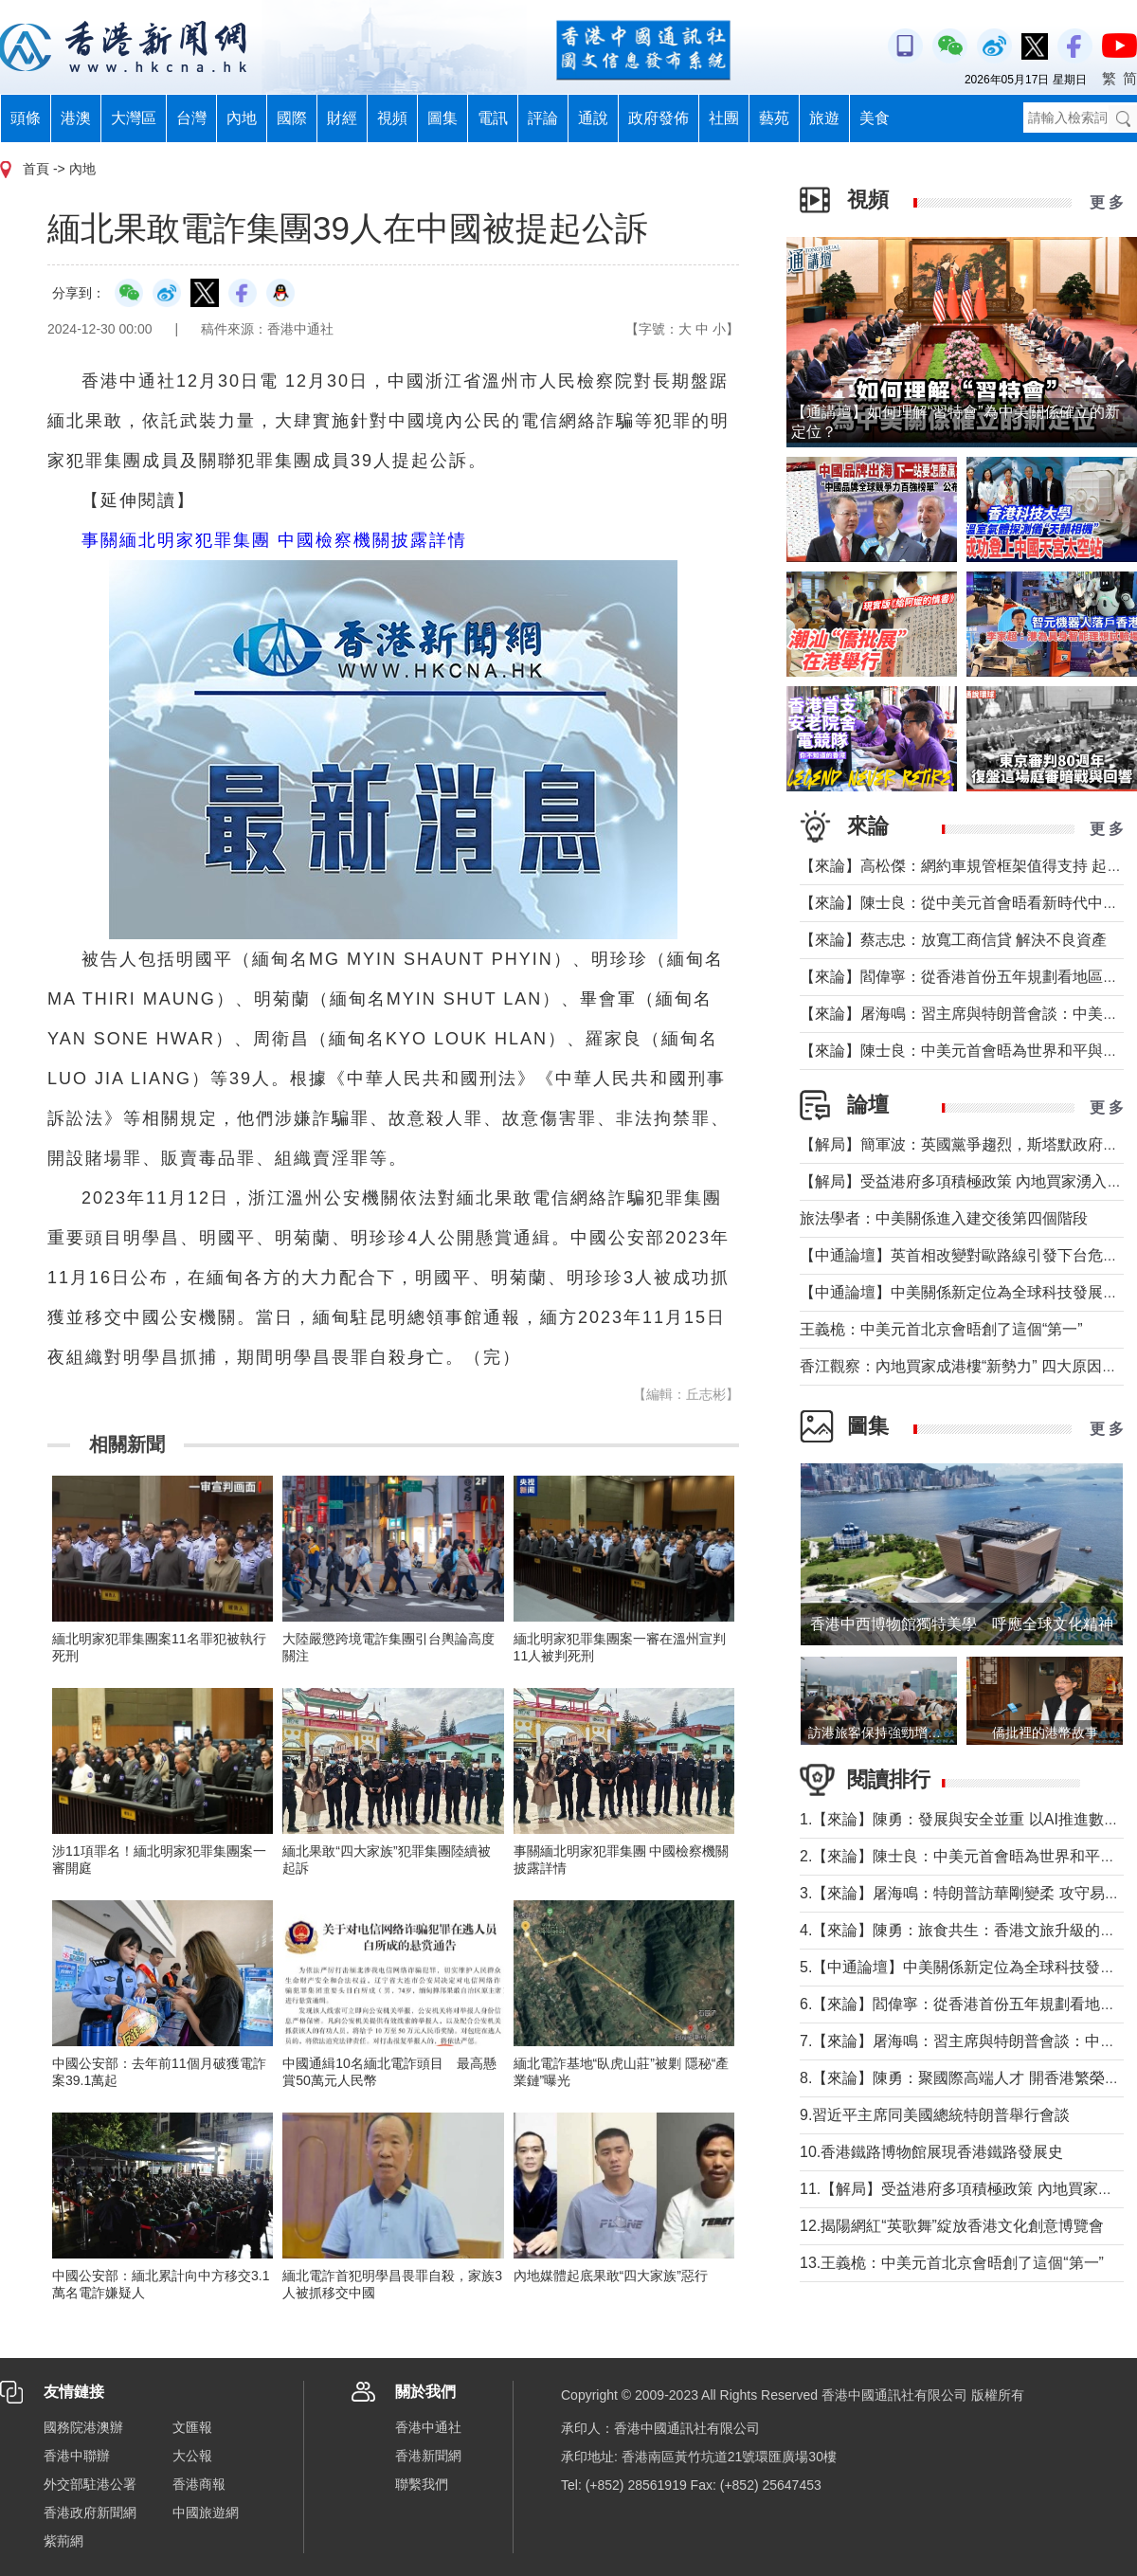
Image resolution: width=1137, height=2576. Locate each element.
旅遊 (824, 118)
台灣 (191, 118)
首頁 (36, 168)
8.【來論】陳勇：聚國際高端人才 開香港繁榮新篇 (967, 2078)
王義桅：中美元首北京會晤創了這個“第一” (941, 1329)
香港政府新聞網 (90, 2512)
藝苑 (774, 118)
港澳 (76, 118)
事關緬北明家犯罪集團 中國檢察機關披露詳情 (274, 540)
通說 (593, 118)
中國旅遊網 (205, 2512)
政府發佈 (658, 118)
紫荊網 (63, 2541)
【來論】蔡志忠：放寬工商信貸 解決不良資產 (953, 940)
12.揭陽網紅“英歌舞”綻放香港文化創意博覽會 (952, 2226)
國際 (292, 118)
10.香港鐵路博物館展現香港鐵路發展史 (931, 2152)
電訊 (493, 118)
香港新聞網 (428, 2455)
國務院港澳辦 (83, 2427)
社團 (724, 118)
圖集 (442, 118)
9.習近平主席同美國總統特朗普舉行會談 (935, 2115)
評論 (543, 118)
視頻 (392, 118)
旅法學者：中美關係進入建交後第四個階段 (944, 1218)
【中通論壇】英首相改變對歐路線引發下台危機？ (966, 1255)
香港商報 (199, 2484)
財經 (342, 118)
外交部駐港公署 (90, 2484)
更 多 (1107, 202)
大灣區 (133, 118)
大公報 (192, 2455)
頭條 (25, 118)
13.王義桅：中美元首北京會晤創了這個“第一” (952, 2263)
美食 (874, 118)
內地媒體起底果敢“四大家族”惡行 (611, 2275)
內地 (241, 118)
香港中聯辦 (77, 2455)
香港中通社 (428, 2427)
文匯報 (192, 2427)
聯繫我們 (421, 2484)
